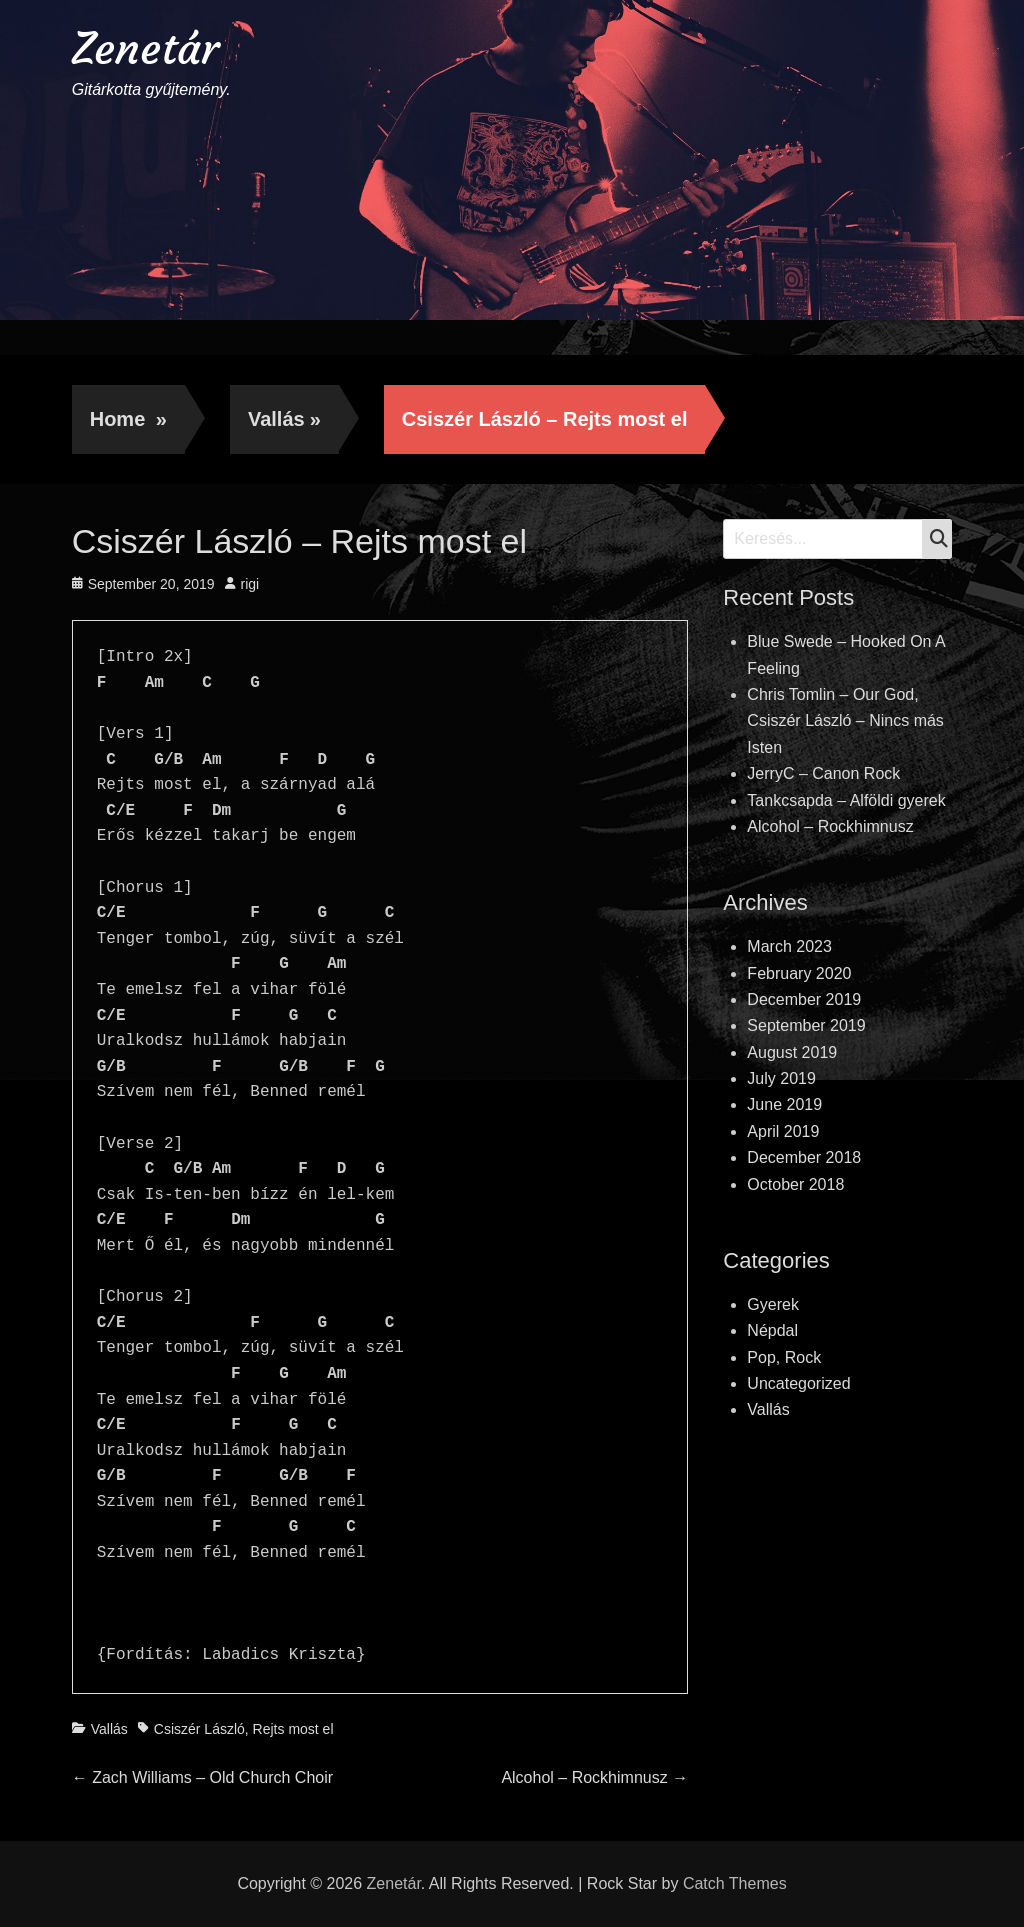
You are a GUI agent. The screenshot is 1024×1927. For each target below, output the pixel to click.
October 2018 (795, 1184)
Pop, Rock (784, 1357)
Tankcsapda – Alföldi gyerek (846, 800)
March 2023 (789, 946)
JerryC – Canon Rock (823, 773)
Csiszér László (199, 1729)
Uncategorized (798, 1383)
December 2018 (804, 1157)
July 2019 (781, 1078)
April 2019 (783, 1131)
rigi (250, 584)
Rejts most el (293, 1729)
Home (128, 419)
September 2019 (806, 1025)
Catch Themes (735, 1883)
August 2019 (792, 1052)
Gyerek (773, 1304)
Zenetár (145, 48)
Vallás (284, 419)
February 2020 (799, 973)
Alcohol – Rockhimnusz (830, 826)
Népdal (772, 1330)
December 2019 (804, 999)
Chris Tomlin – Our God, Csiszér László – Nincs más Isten (845, 721)
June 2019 (784, 1104)
